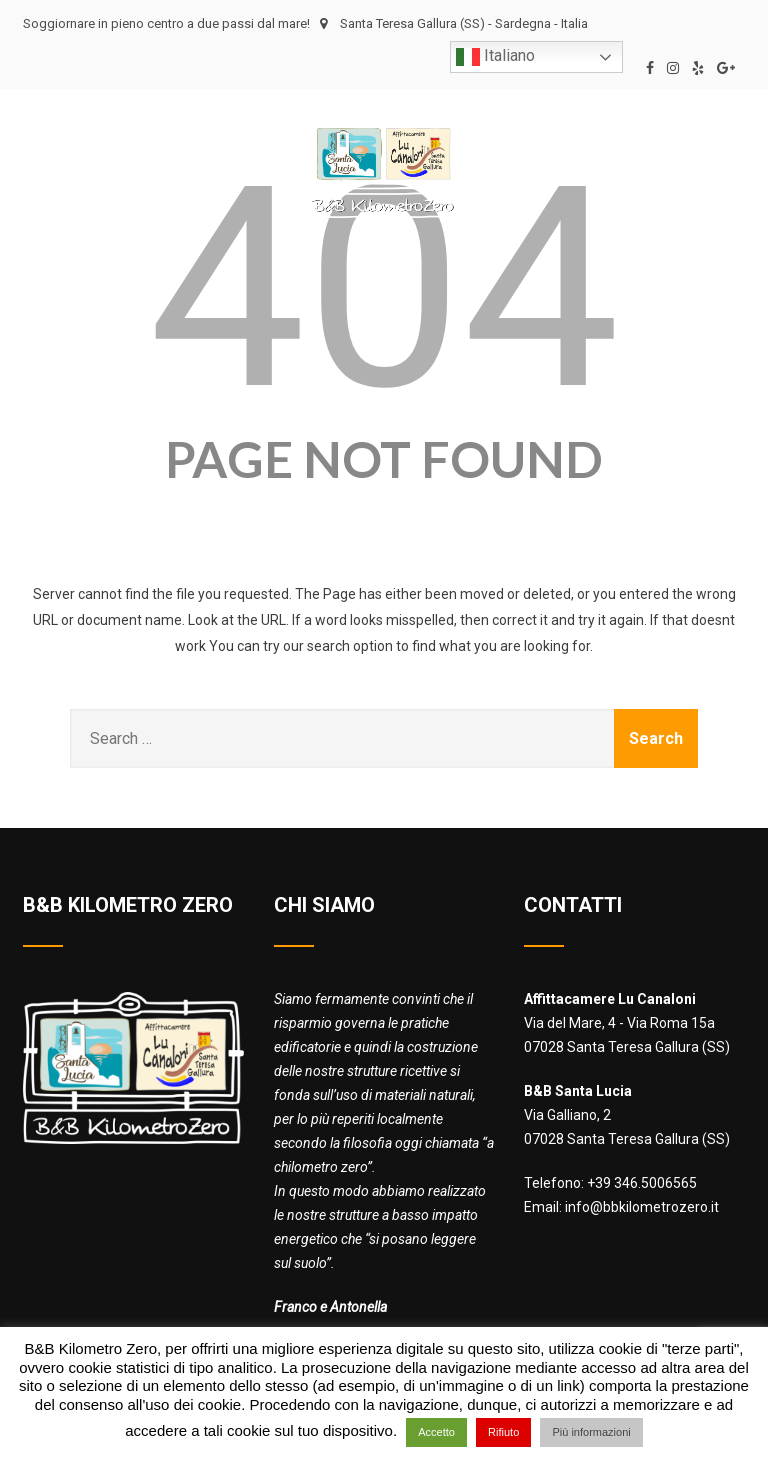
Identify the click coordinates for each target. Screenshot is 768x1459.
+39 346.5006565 (642, 1183)
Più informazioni (591, 1432)
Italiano (495, 57)
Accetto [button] (436, 1432)
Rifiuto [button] (503, 1432)
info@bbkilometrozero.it (642, 1207)
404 (384, 289)
